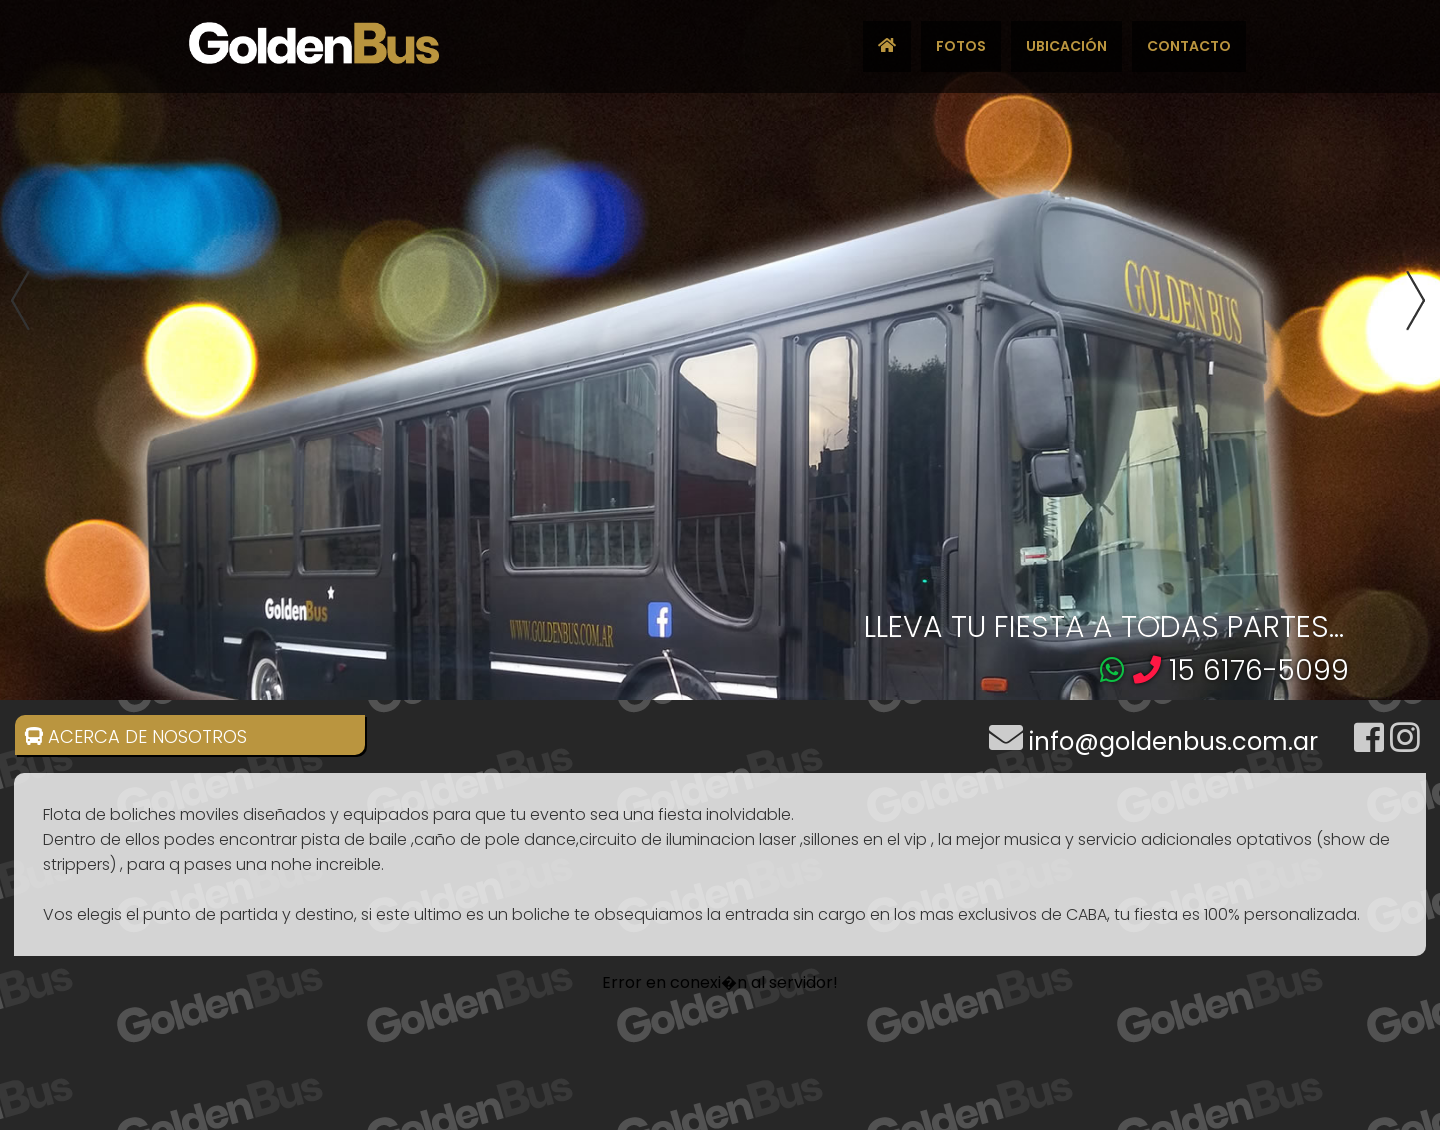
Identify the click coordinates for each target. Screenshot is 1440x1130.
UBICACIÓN (1066, 46)
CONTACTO (1189, 46)
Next (1421, 302)
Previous (19, 302)
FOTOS (961, 46)
